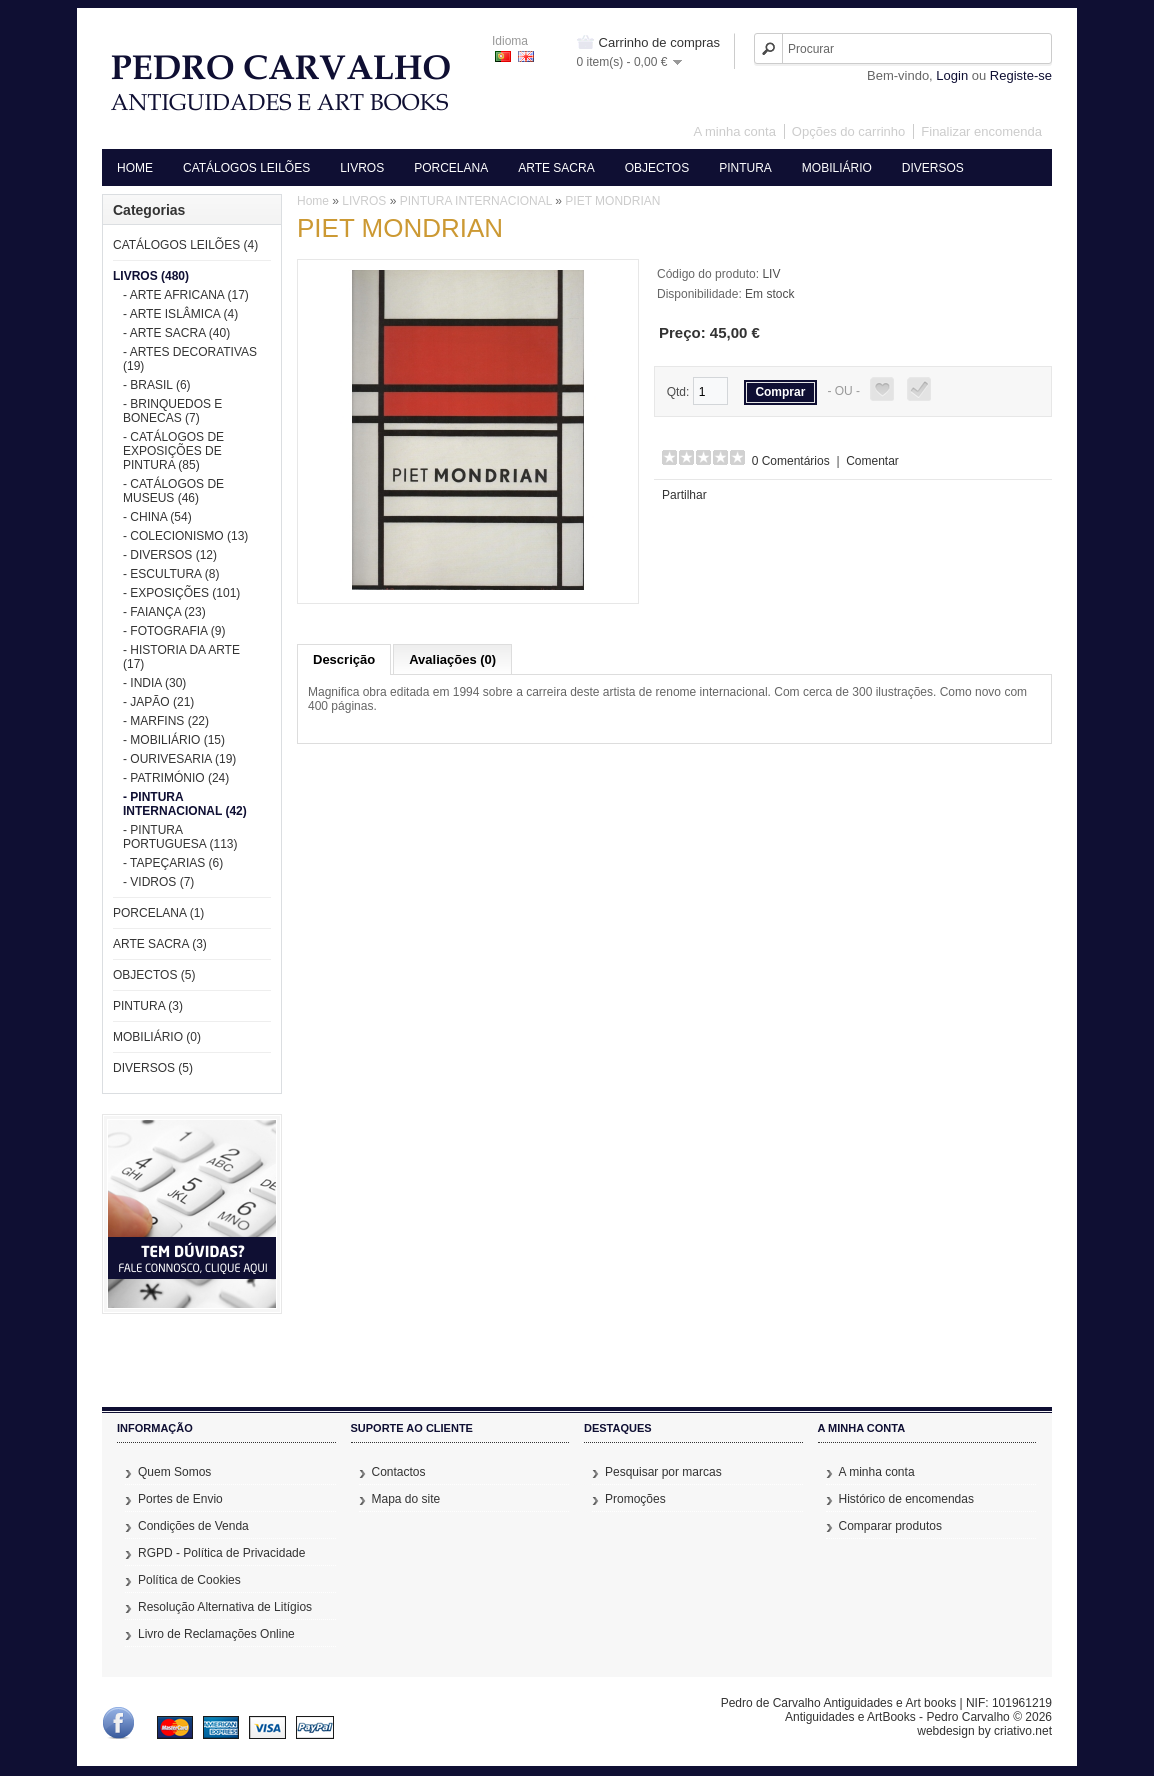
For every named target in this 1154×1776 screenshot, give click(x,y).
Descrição (344, 659)
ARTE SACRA (556, 168)
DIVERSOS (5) (153, 1068)
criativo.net (1023, 1731)
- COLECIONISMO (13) (185, 536)
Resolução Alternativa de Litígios (225, 1607)
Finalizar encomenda (981, 131)
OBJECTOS (657, 168)
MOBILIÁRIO (837, 168)
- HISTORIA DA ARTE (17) (181, 657)
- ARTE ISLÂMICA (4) (180, 314)
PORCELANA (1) (158, 913)
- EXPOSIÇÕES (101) (181, 593)
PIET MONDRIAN (612, 201)
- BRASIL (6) (157, 385)
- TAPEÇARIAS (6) (173, 863)
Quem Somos (174, 1472)
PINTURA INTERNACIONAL (476, 201)
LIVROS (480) (151, 276)
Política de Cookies (189, 1580)
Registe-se (1021, 75)
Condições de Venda (193, 1526)
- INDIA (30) (154, 683)
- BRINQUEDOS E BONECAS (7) (172, 411)
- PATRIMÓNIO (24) (176, 778)
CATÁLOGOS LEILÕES (246, 168)
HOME (135, 168)
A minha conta (734, 131)
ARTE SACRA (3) (160, 944)
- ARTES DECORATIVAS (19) (190, 359)
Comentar (872, 461)
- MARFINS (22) (166, 721)
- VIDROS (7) (158, 882)
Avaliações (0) (452, 659)
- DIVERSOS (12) (170, 555)
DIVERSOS (933, 168)
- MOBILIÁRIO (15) (174, 740)
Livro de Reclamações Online (216, 1634)
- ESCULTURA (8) (171, 574)
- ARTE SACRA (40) (176, 333)
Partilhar (684, 495)
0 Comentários (791, 461)
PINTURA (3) (148, 1006)
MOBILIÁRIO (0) (157, 1037)
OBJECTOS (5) (154, 975)
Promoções (635, 1499)
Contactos (399, 1472)
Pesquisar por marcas (663, 1472)
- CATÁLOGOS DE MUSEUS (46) (173, 491)
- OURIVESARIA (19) (179, 759)
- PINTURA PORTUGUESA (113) (180, 837)
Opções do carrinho (848, 131)
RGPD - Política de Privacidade (221, 1553)
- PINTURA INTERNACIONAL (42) (185, 804)
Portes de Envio (180, 1499)
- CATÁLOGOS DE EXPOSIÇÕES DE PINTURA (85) (173, 451)
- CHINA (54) (157, 517)
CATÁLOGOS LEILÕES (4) (185, 245)
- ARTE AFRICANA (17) (186, 295)
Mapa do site (406, 1499)
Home (313, 201)
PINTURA (745, 168)
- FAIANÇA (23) (164, 612)
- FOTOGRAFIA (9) (174, 631)
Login (952, 75)
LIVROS (362, 168)
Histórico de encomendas (906, 1499)
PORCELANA (451, 168)
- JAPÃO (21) (158, 702)
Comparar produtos (890, 1526)
